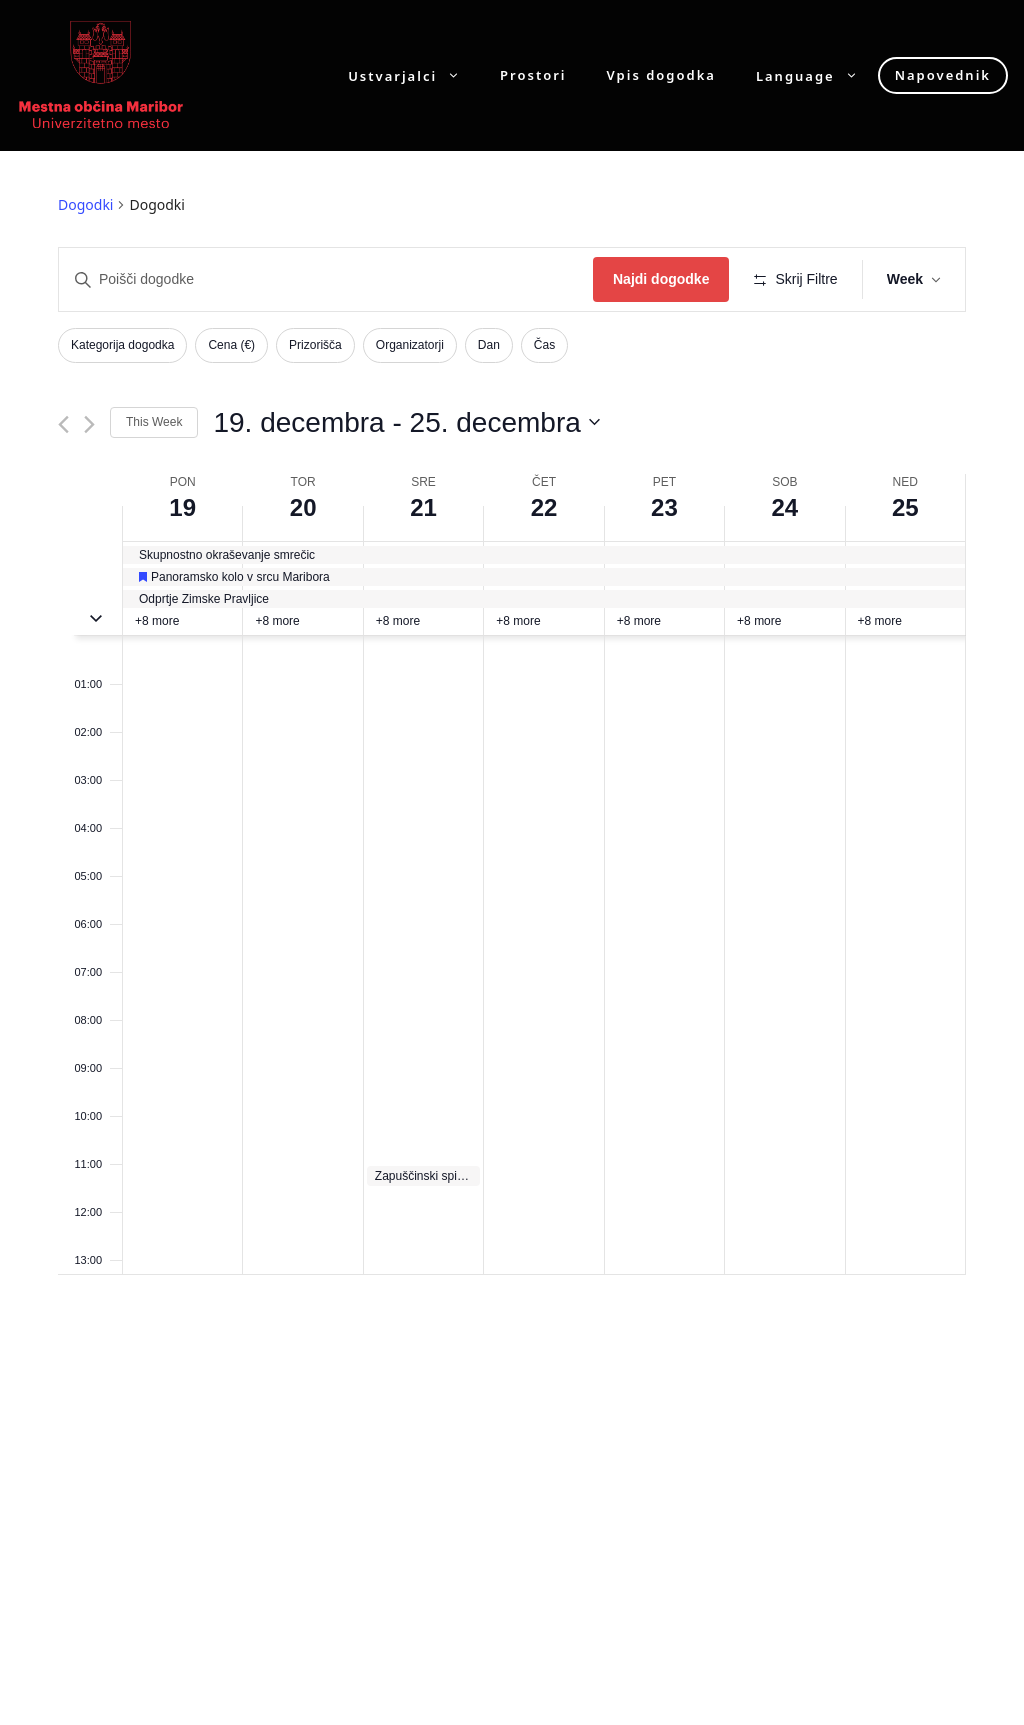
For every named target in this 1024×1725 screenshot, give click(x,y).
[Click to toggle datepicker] (406, 423)
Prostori (533, 75)
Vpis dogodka (661, 75)
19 (182, 507)
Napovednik (943, 75)
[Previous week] (63, 424)
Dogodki (85, 204)
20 (303, 507)
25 (905, 507)
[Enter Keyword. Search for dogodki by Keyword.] (326, 279)
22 (544, 507)
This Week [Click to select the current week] (154, 422)
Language (817, 75)
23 (664, 507)
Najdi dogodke (661, 279)
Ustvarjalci (414, 75)
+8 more (157, 621)
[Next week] (89, 424)
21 (423, 507)
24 (784, 507)
